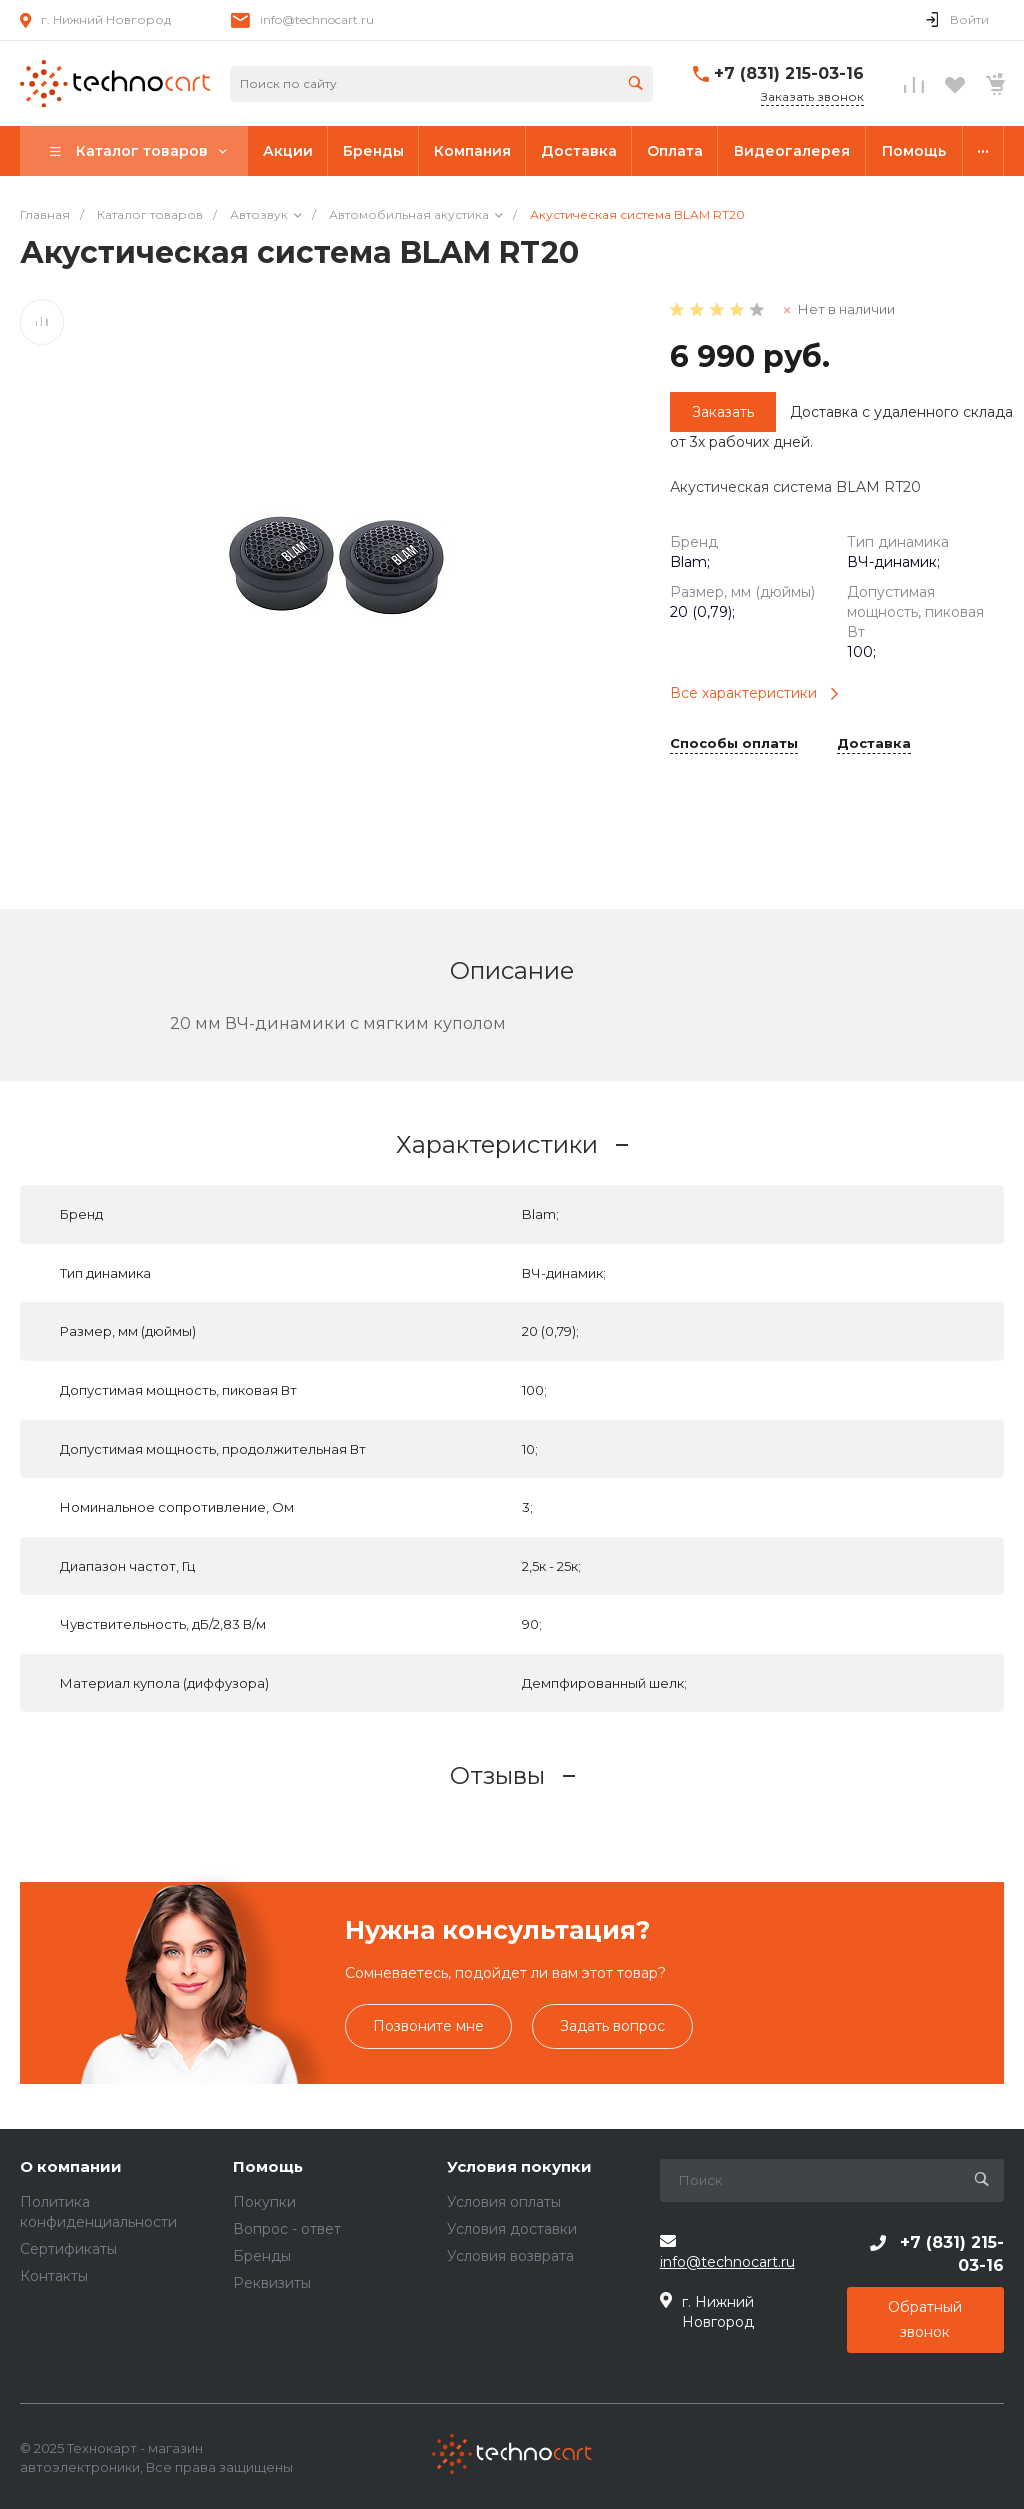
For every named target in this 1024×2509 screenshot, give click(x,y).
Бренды (262, 2256)
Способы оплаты (734, 744)
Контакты (54, 2276)
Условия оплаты (504, 2202)
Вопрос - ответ (287, 2229)
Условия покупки (519, 2167)
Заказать (723, 412)
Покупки (264, 2202)
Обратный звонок (925, 2319)
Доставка (874, 744)
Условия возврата (510, 2256)
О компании (71, 2167)
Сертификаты (68, 2249)
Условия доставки (512, 2229)
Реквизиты (272, 2283)
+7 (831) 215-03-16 (789, 73)
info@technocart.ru (317, 19)
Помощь (268, 2167)
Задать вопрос (612, 2026)
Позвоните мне (428, 2026)
